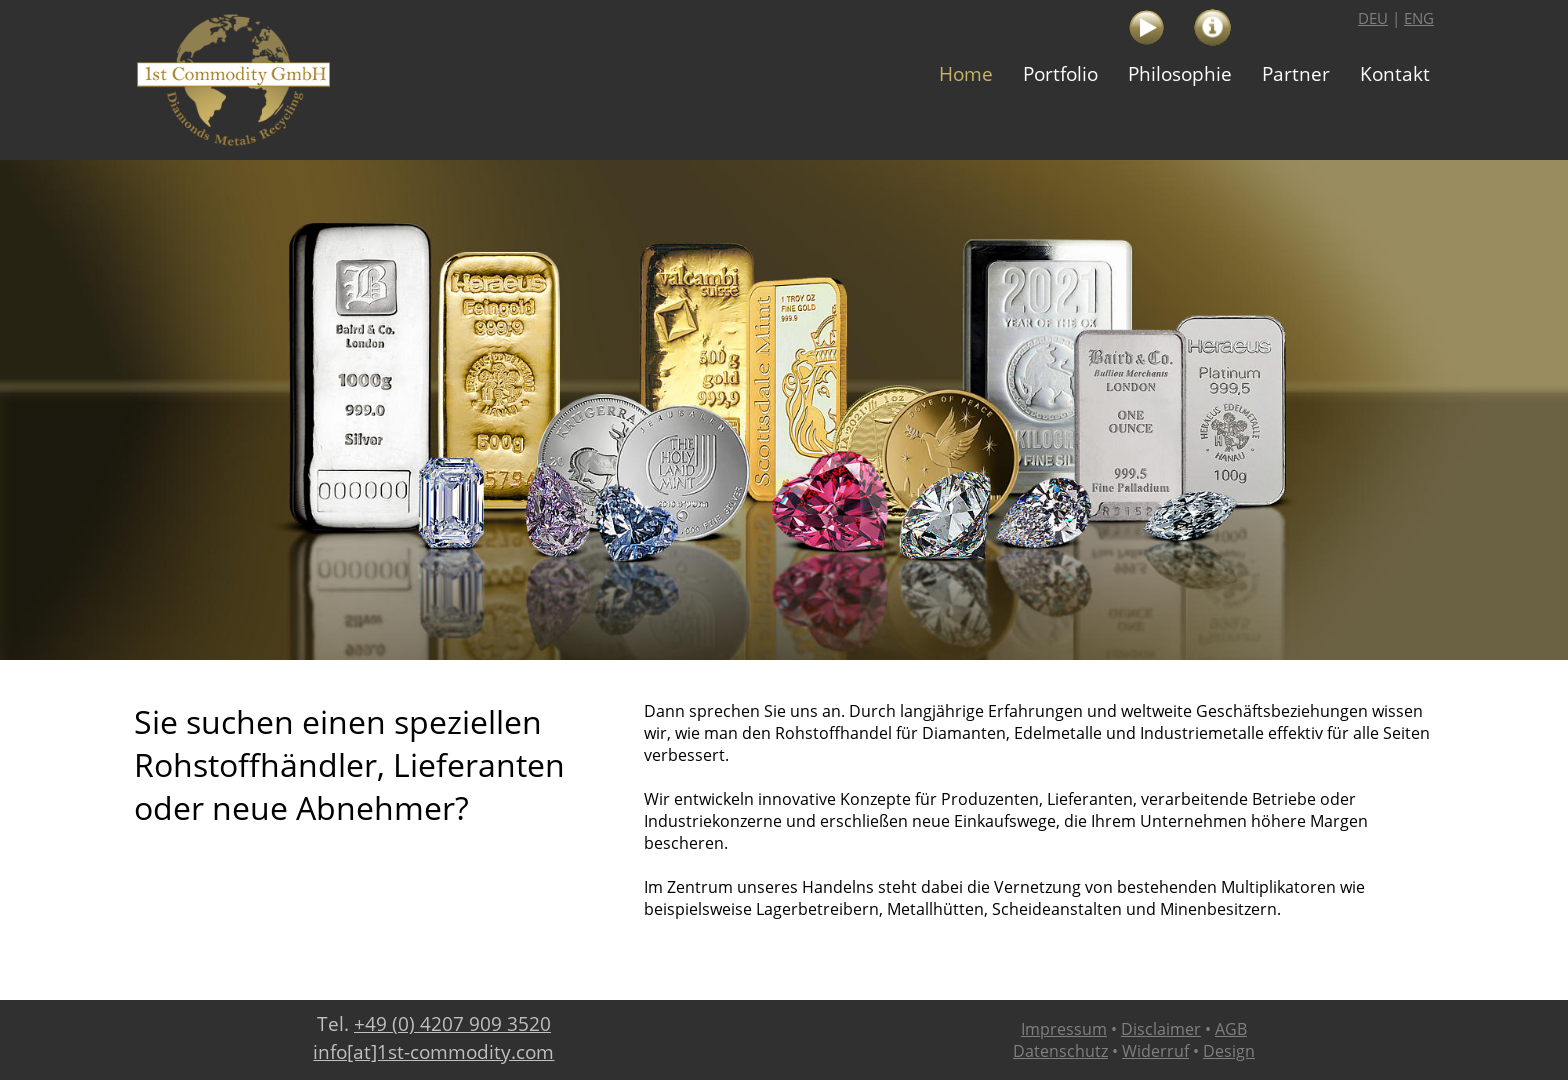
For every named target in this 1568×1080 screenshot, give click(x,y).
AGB (1231, 1029)
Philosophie (1180, 74)
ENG (1419, 18)
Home (966, 74)
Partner (1296, 74)
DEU (1373, 18)
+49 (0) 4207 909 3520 (452, 1024)
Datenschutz (1060, 1051)
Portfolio (1060, 74)
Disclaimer (1161, 1029)
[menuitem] (966, 74)
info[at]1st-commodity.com (433, 1052)
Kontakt (1395, 74)
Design (1229, 1051)
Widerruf (1155, 1051)
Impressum (1064, 1029)
